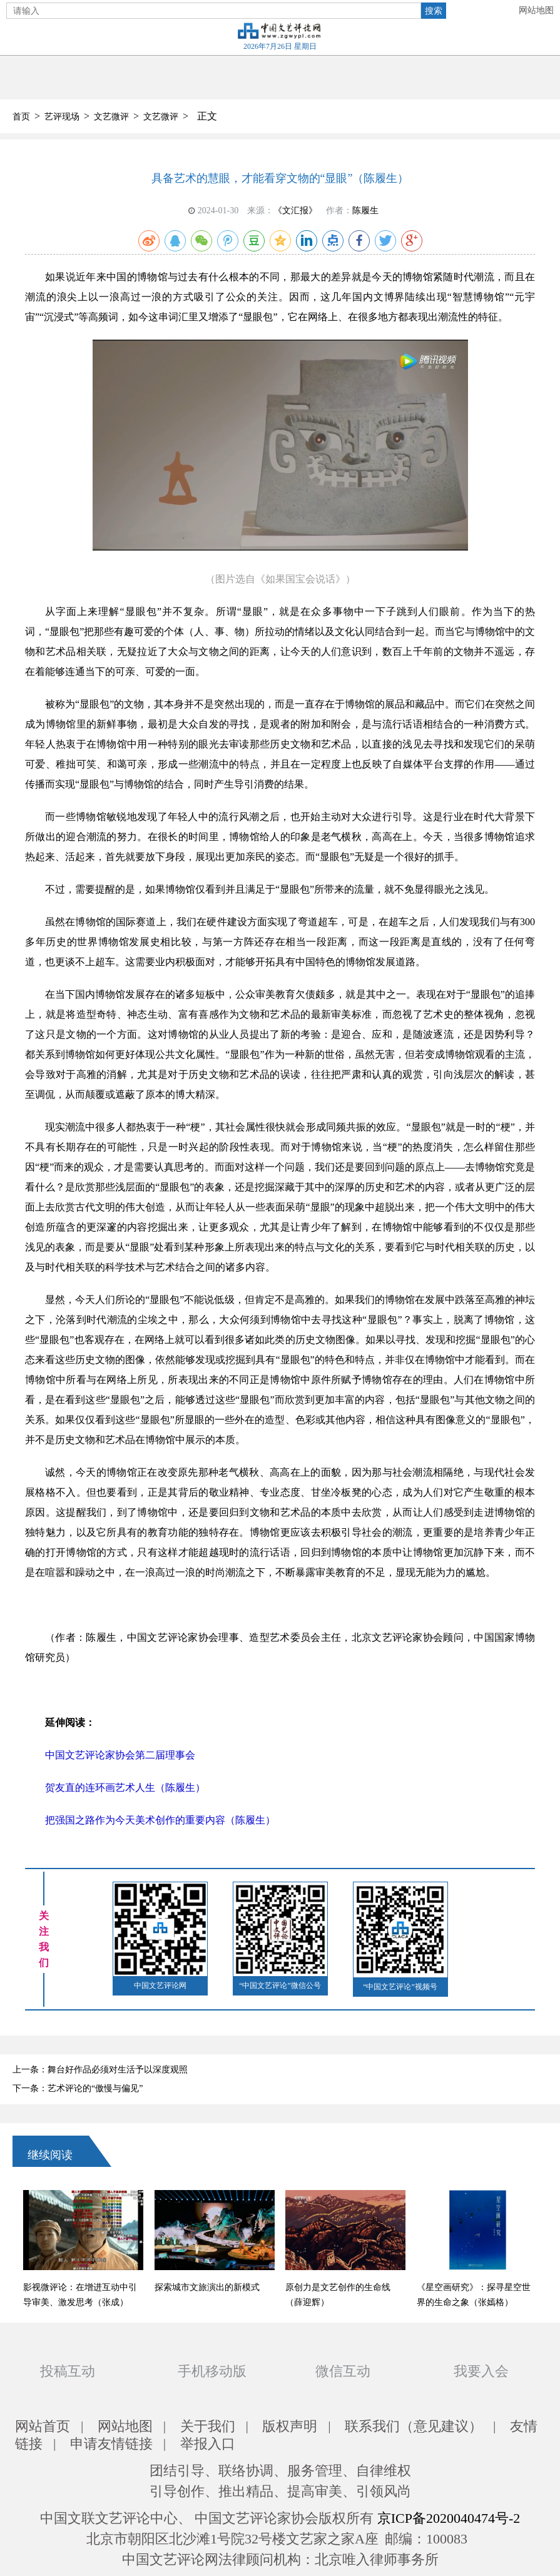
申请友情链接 (111, 2444)
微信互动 (342, 2371)
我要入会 (481, 2371)
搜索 (433, 11)
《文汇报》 (295, 210)
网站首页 (42, 2426)
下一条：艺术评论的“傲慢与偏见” (78, 2088)
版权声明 (289, 2426)
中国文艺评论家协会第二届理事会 (120, 1755)
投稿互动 (67, 2371)
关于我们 (207, 2426)
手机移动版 (212, 2371)
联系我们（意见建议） (413, 2426)
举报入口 (207, 2444)
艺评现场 (61, 116)
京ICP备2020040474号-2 (449, 2518)
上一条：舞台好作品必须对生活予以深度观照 (100, 2069)
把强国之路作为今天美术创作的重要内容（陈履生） (160, 1820)
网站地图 (536, 10)
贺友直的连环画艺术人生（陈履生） (125, 1787)
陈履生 (365, 210)
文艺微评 (111, 116)
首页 (21, 116)
